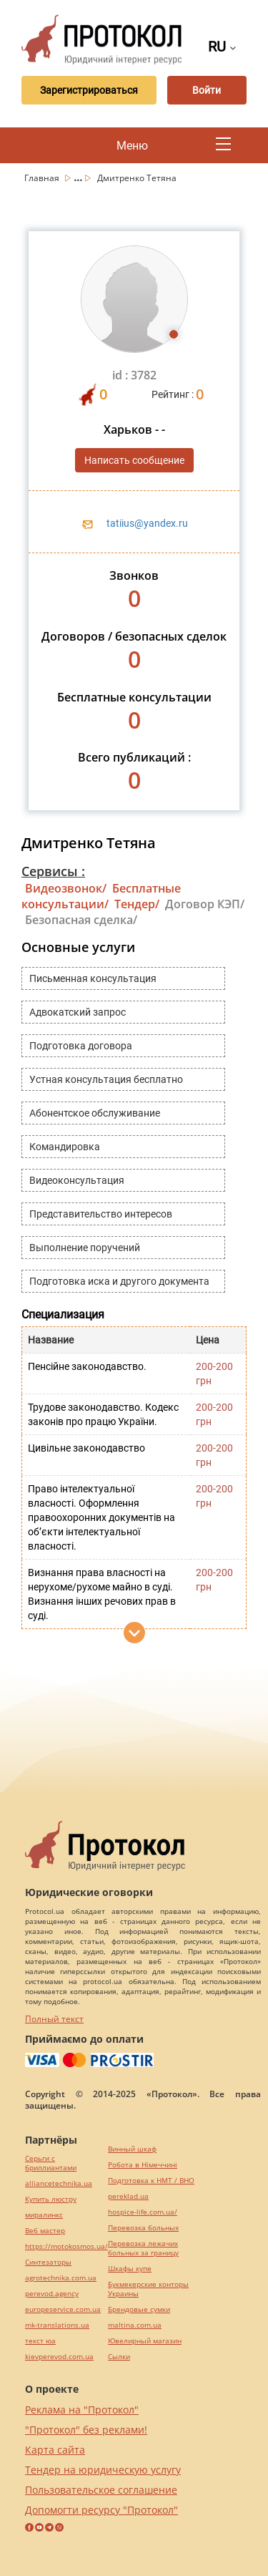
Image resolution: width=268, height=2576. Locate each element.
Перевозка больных (143, 2227)
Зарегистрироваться (89, 90)
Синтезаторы (48, 2262)
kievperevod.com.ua (59, 2356)
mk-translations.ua (57, 2325)
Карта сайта (55, 2449)
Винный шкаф (132, 2149)
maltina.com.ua (135, 2325)
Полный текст (54, 2019)
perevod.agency (52, 2293)
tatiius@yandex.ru (147, 523)
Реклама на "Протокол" (82, 2409)
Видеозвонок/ (65, 888)
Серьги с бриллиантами (50, 2163)
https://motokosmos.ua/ (66, 2246)
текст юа (40, 2341)
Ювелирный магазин (145, 2341)
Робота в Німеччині (142, 2164)
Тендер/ (136, 904)
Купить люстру (50, 2199)
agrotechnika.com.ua (60, 2278)
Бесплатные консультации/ (101, 896)
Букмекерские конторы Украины (148, 2289)
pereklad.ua (128, 2196)
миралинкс (44, 2215)
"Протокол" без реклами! (86, 2429)
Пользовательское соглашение (101, 2490)
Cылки (119, 2356)
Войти (206, 90)
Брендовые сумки (139, 2309)
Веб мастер (45, 2230)
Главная (42, 178)
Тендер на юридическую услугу (103, 2470)
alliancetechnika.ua (58, 2183)
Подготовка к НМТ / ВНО (151, 2180)
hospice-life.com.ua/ (142, 2212)
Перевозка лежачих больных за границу (143, 2248)
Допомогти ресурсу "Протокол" (101, 2510)
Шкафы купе (130, 2268)
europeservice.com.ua (63, 2309)
